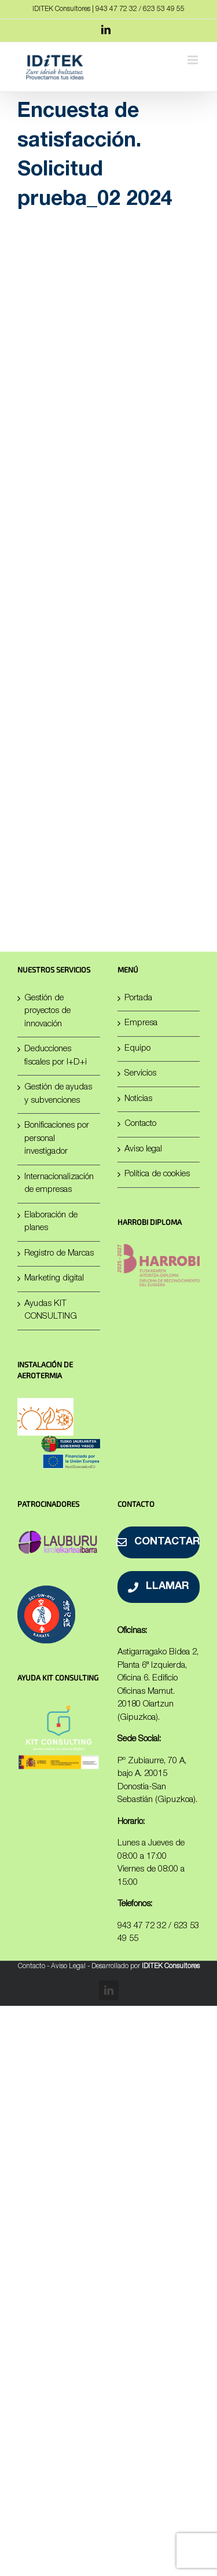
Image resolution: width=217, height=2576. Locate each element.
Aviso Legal (68, 1966)
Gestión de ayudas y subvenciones (58, 1094)
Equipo (137, 1048)
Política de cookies (157, 1174)
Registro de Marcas (59, 1253)
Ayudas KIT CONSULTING (50, 1311)
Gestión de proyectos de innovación (47, 1011)
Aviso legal (143, 1149)
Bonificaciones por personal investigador (56, 1138)
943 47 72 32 (141, 1926)
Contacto (140, 1124)
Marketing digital (54, 1278)
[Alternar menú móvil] (193, 60)
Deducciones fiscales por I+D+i (55, 1056)
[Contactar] (158, 1542)
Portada (138, 998)
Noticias (138, 1099)
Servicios (140, 1073)
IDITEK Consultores (171, 1966)
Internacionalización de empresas (59, 1184)
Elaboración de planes (51, 1222)
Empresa (140, 1023)
